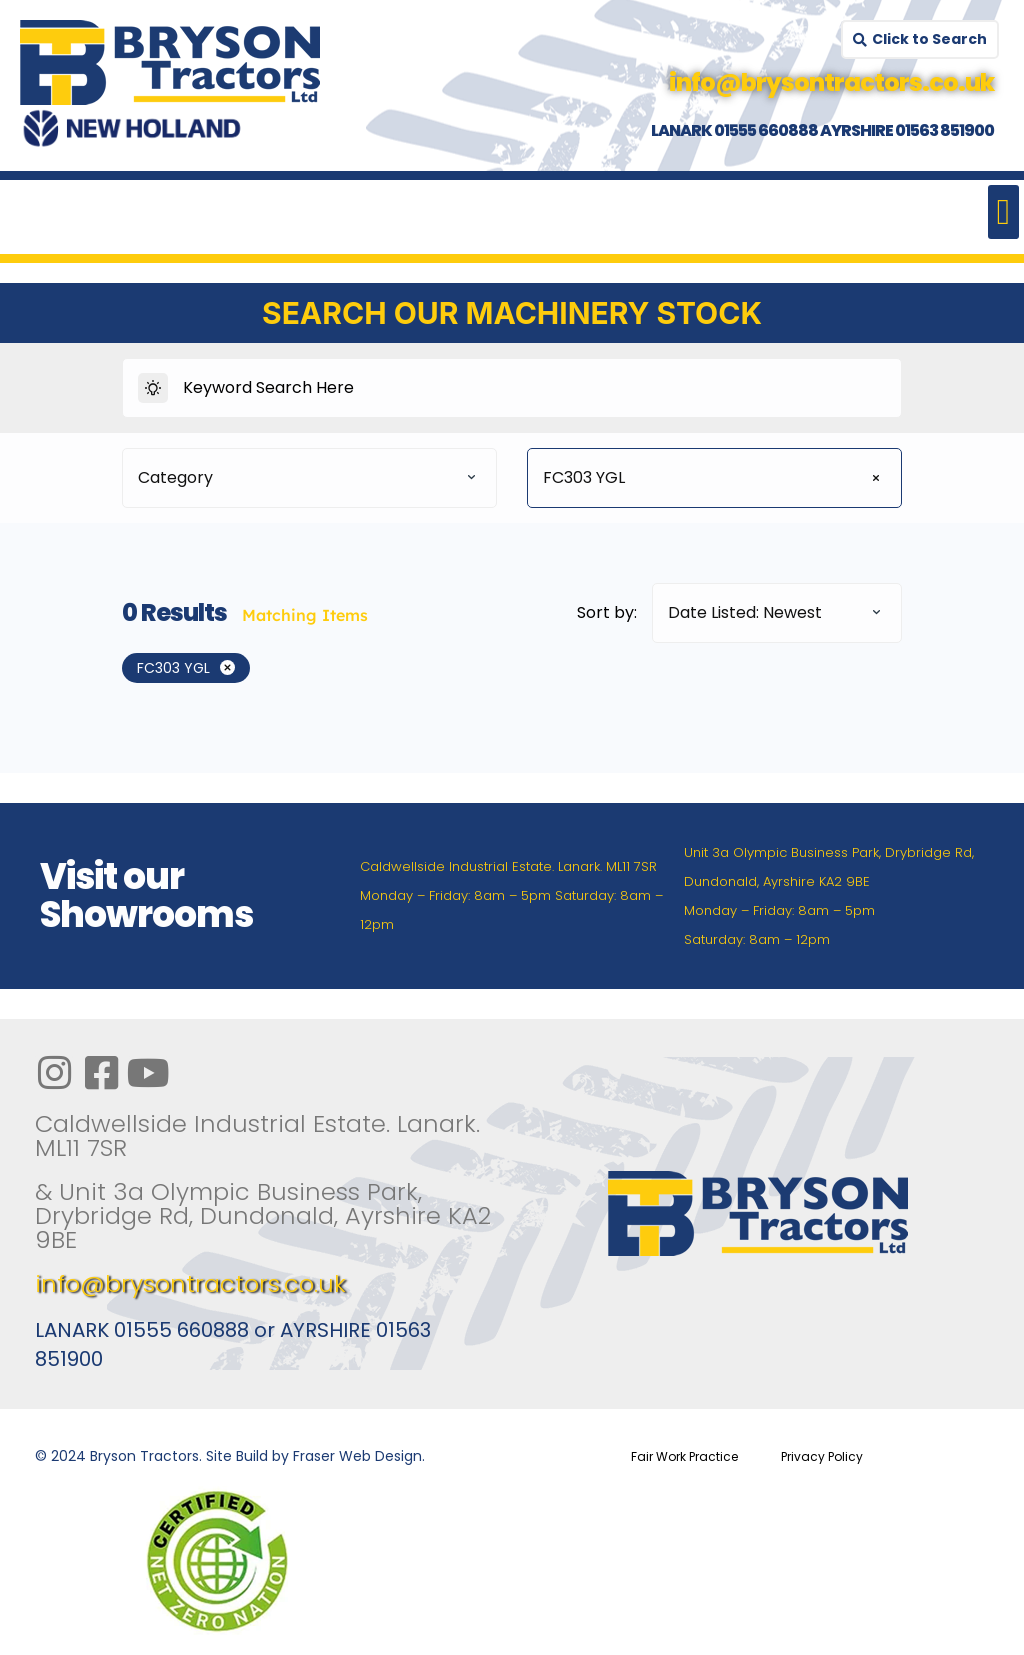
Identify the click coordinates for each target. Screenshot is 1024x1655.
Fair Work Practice (684, 1456)
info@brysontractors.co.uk (190, 1283)
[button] (1003, 212)
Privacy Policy (822, 1456)
